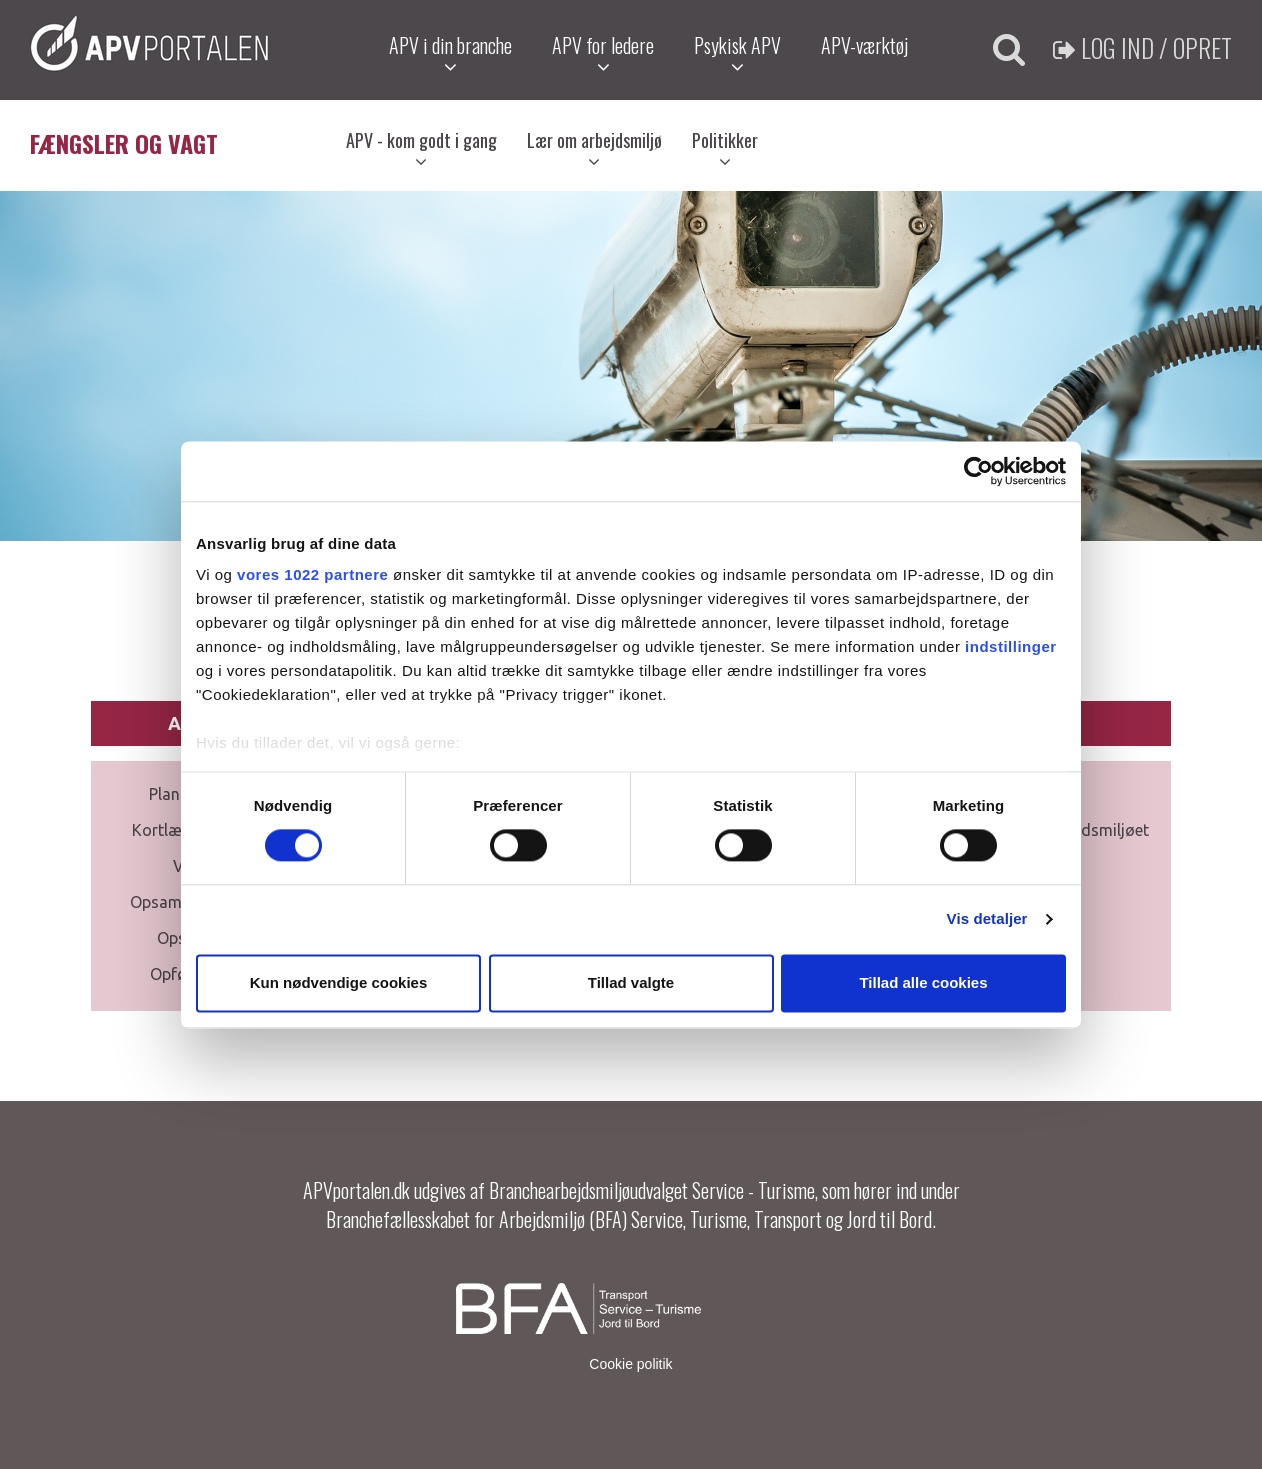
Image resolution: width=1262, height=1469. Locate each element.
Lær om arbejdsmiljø (594, 149)
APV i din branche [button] (450, 53)
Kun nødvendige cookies (339, 982)
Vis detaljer (987, 919)
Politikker (725, 149)
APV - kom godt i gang (421, 149)
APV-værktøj (864, 45)
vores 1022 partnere (312, 574)
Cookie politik (630, 1364)
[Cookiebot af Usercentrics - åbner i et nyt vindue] (978, 471)
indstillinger (1011, 646)
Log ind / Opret (1142, 47)
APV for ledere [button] (603, 53)
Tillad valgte (631, 982)
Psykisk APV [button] (737, 53)
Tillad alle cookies (923, 982)
